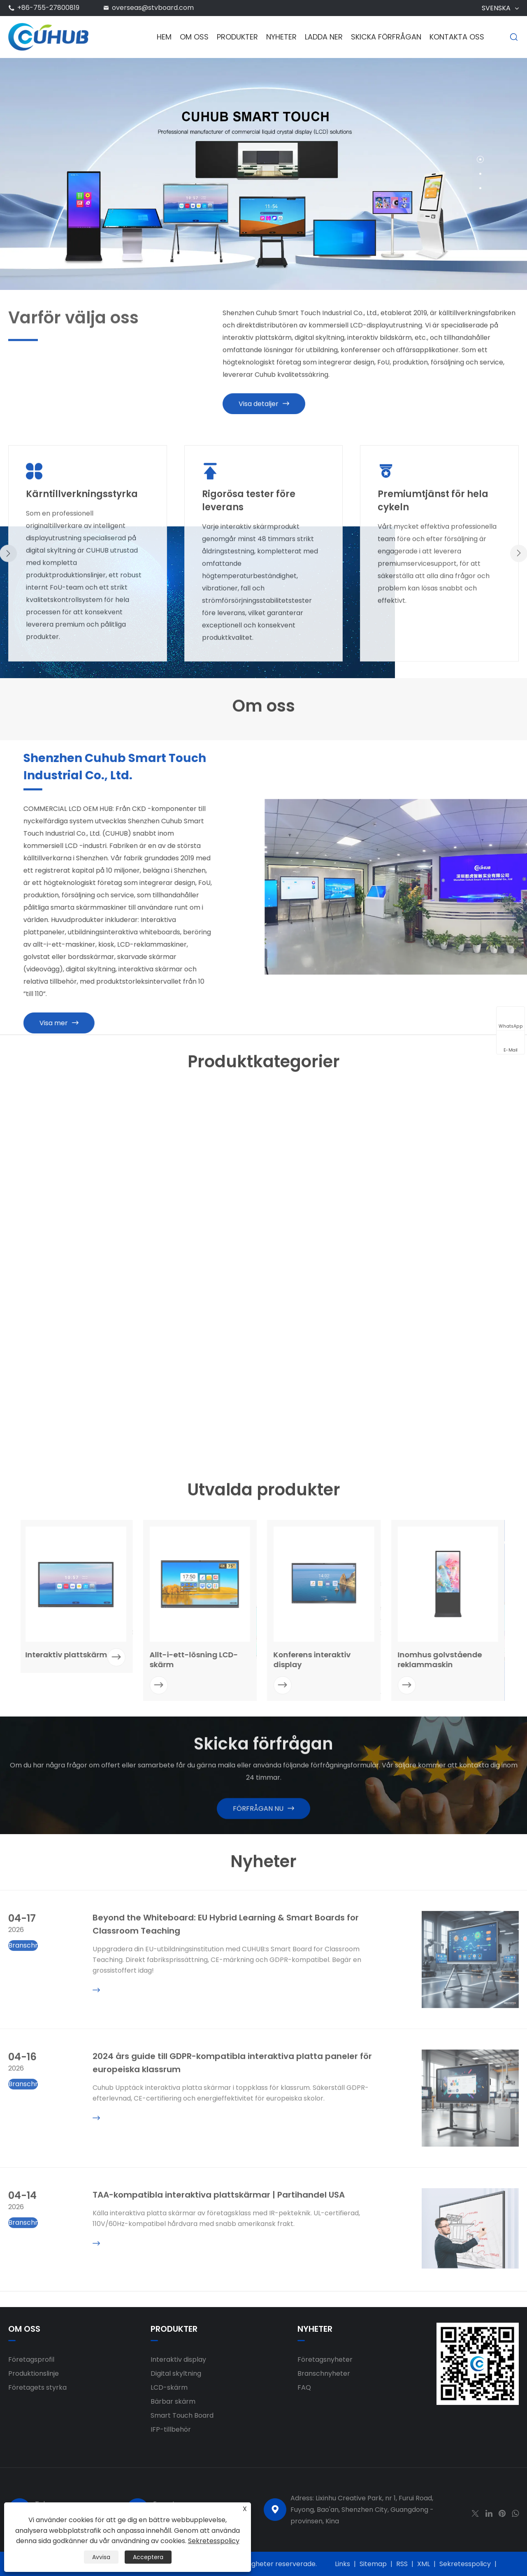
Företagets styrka (37, 2387)
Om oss (194, 37)
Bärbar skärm (173, 2401)
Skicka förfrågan (386, 37)
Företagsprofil (31, 2359)
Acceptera (148, 2557)
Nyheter (281, 37)
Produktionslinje (33, 2373)
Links (342, 2564)
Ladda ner (324, 37)
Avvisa (101, 2557)
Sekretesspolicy (465, 2564)
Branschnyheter (323, 2373)
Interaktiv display (178, 2359)
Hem (164, 37)
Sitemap (373, 2564)
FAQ (304, 2387)
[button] (480, 159)
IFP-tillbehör (171, 2429)
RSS (402, 2564)
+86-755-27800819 (48, 7)
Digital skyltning (176, 2373)
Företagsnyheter (325, 2359)
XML (423, 2564)
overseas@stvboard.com (153, 7)
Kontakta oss (456, 37)
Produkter (237, 37)
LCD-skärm (169, 2387)
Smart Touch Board (182, 2415)
